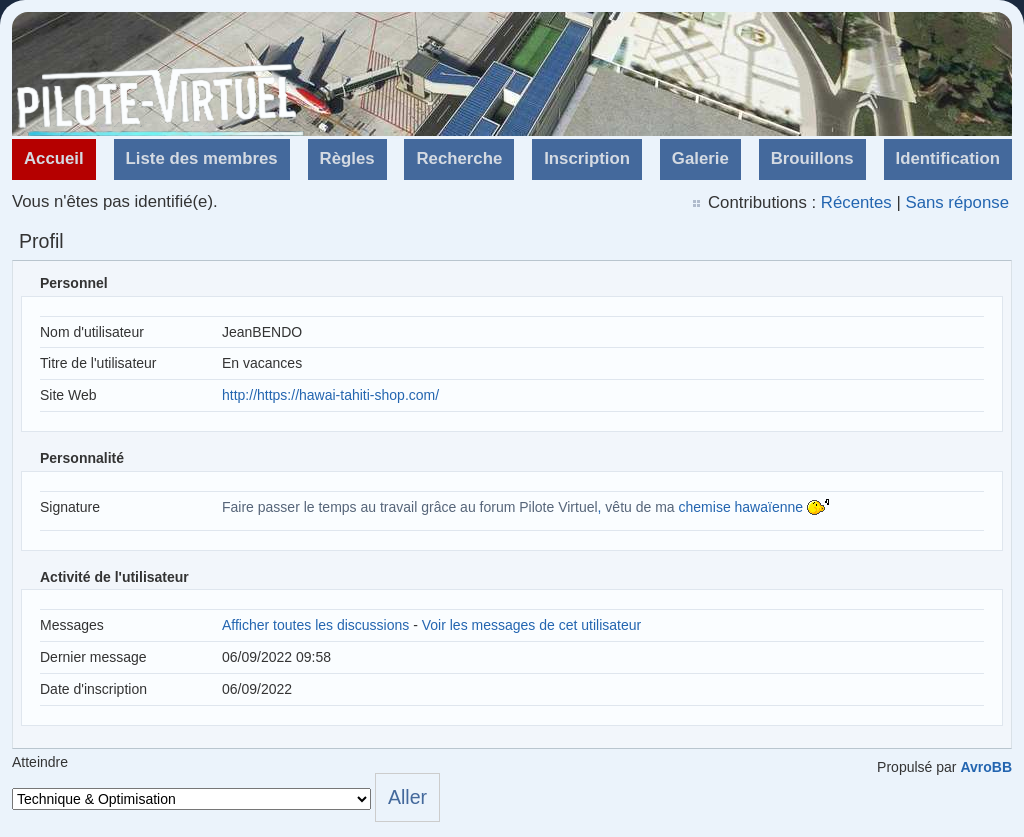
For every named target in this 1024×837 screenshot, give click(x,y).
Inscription (587, 158)
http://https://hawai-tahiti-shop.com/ (330, 395)
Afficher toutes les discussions (315, 625)
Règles (347, 158)
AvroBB (986, 767)
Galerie (700, 158)
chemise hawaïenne (741, 507)
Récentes (856, 202)
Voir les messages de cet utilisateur (531, 625)
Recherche (459, 158)
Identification (948, 158)
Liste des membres (202, 158)
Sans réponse (957, 202)
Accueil (54, 158)
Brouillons (812, 158)
